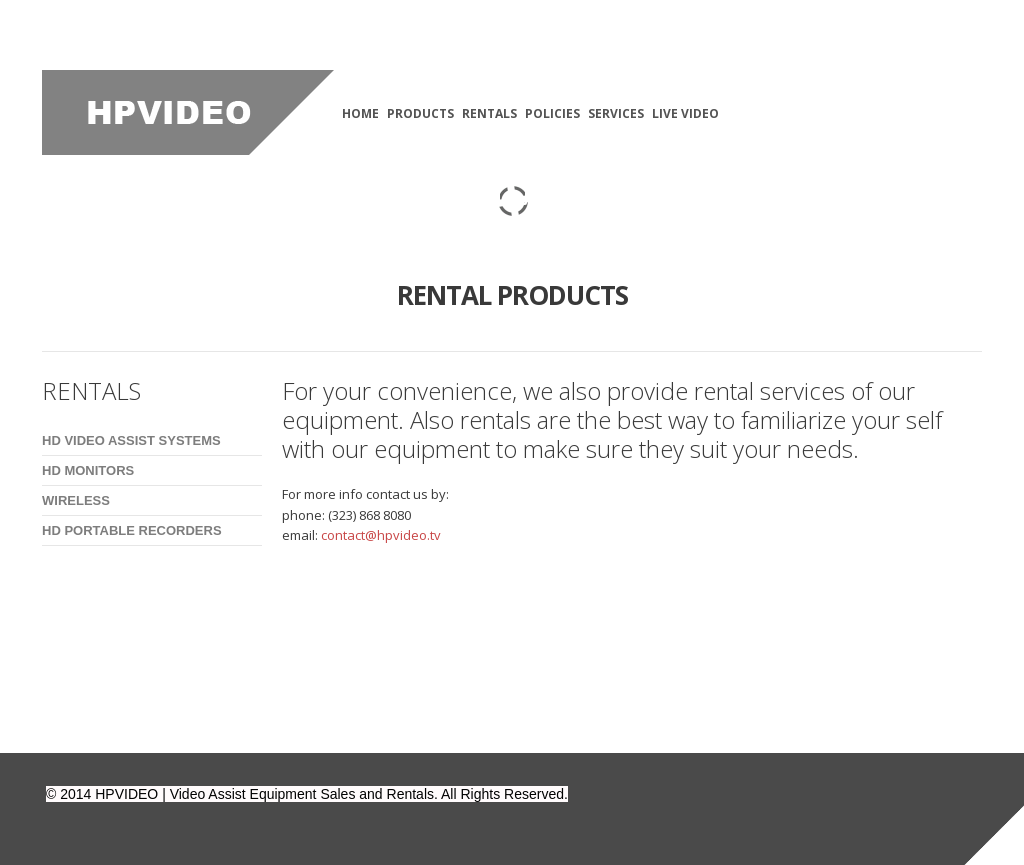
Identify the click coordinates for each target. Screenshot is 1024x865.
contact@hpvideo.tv (381, 535)
